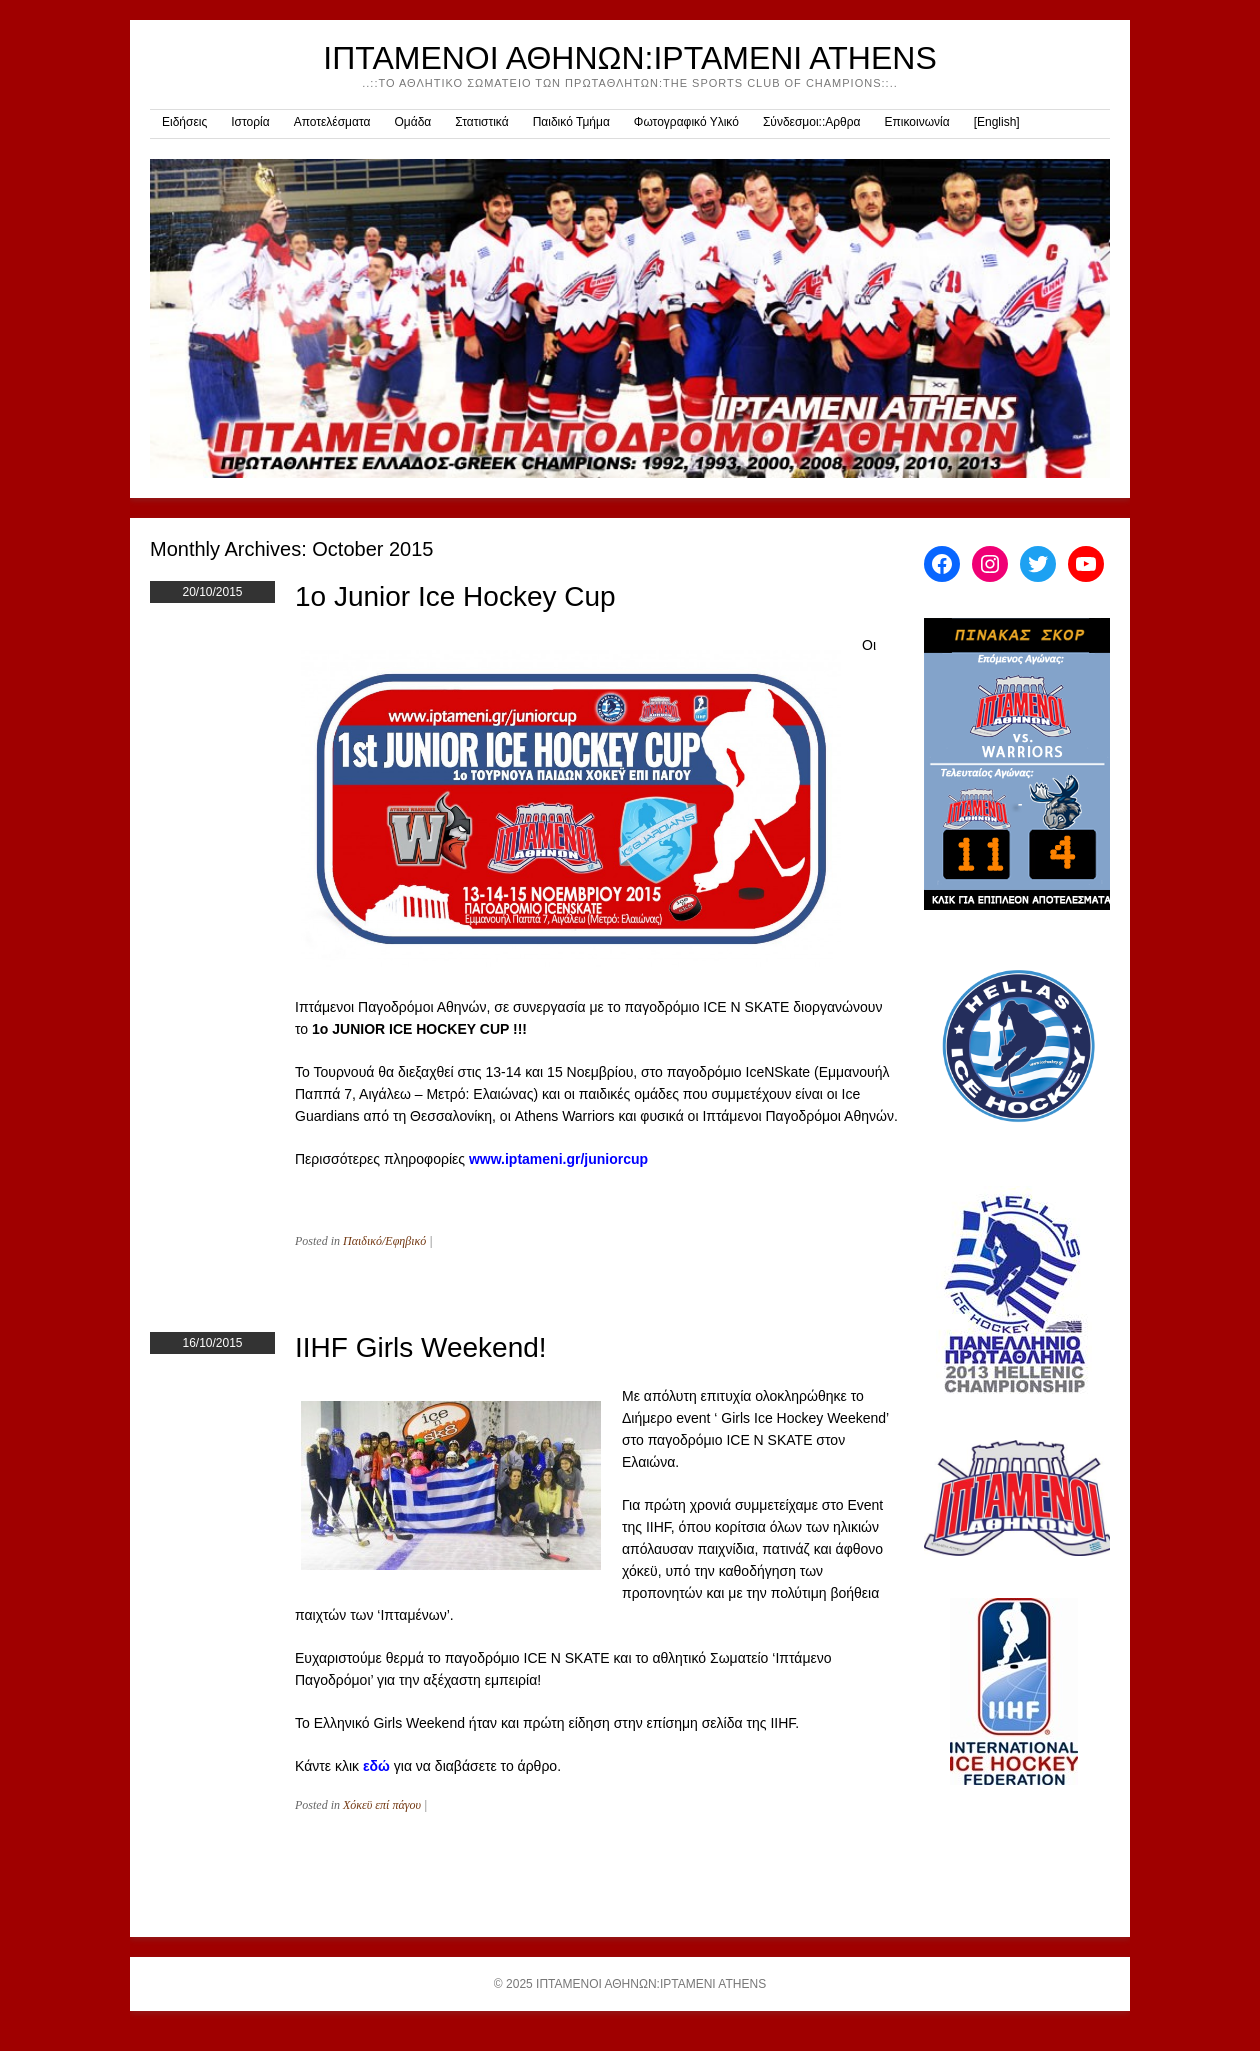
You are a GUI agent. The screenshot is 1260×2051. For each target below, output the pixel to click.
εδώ (376, 1766)
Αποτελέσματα (332, 122)
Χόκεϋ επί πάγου (382, 1805)
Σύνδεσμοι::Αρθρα (812, 122)
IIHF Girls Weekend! (421, 1347)
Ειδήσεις (184, 122)
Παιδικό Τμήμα (571, 122)
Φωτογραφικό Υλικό (686, 122)
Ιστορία (250, 122)
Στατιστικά (481, 122)
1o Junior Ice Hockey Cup (455, 596)
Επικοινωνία (917, 122)
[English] (997, 122)
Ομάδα (412, 122)
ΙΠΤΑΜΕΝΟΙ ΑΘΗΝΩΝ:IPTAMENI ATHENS (630, 58)
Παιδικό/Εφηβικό (384, 1241)
